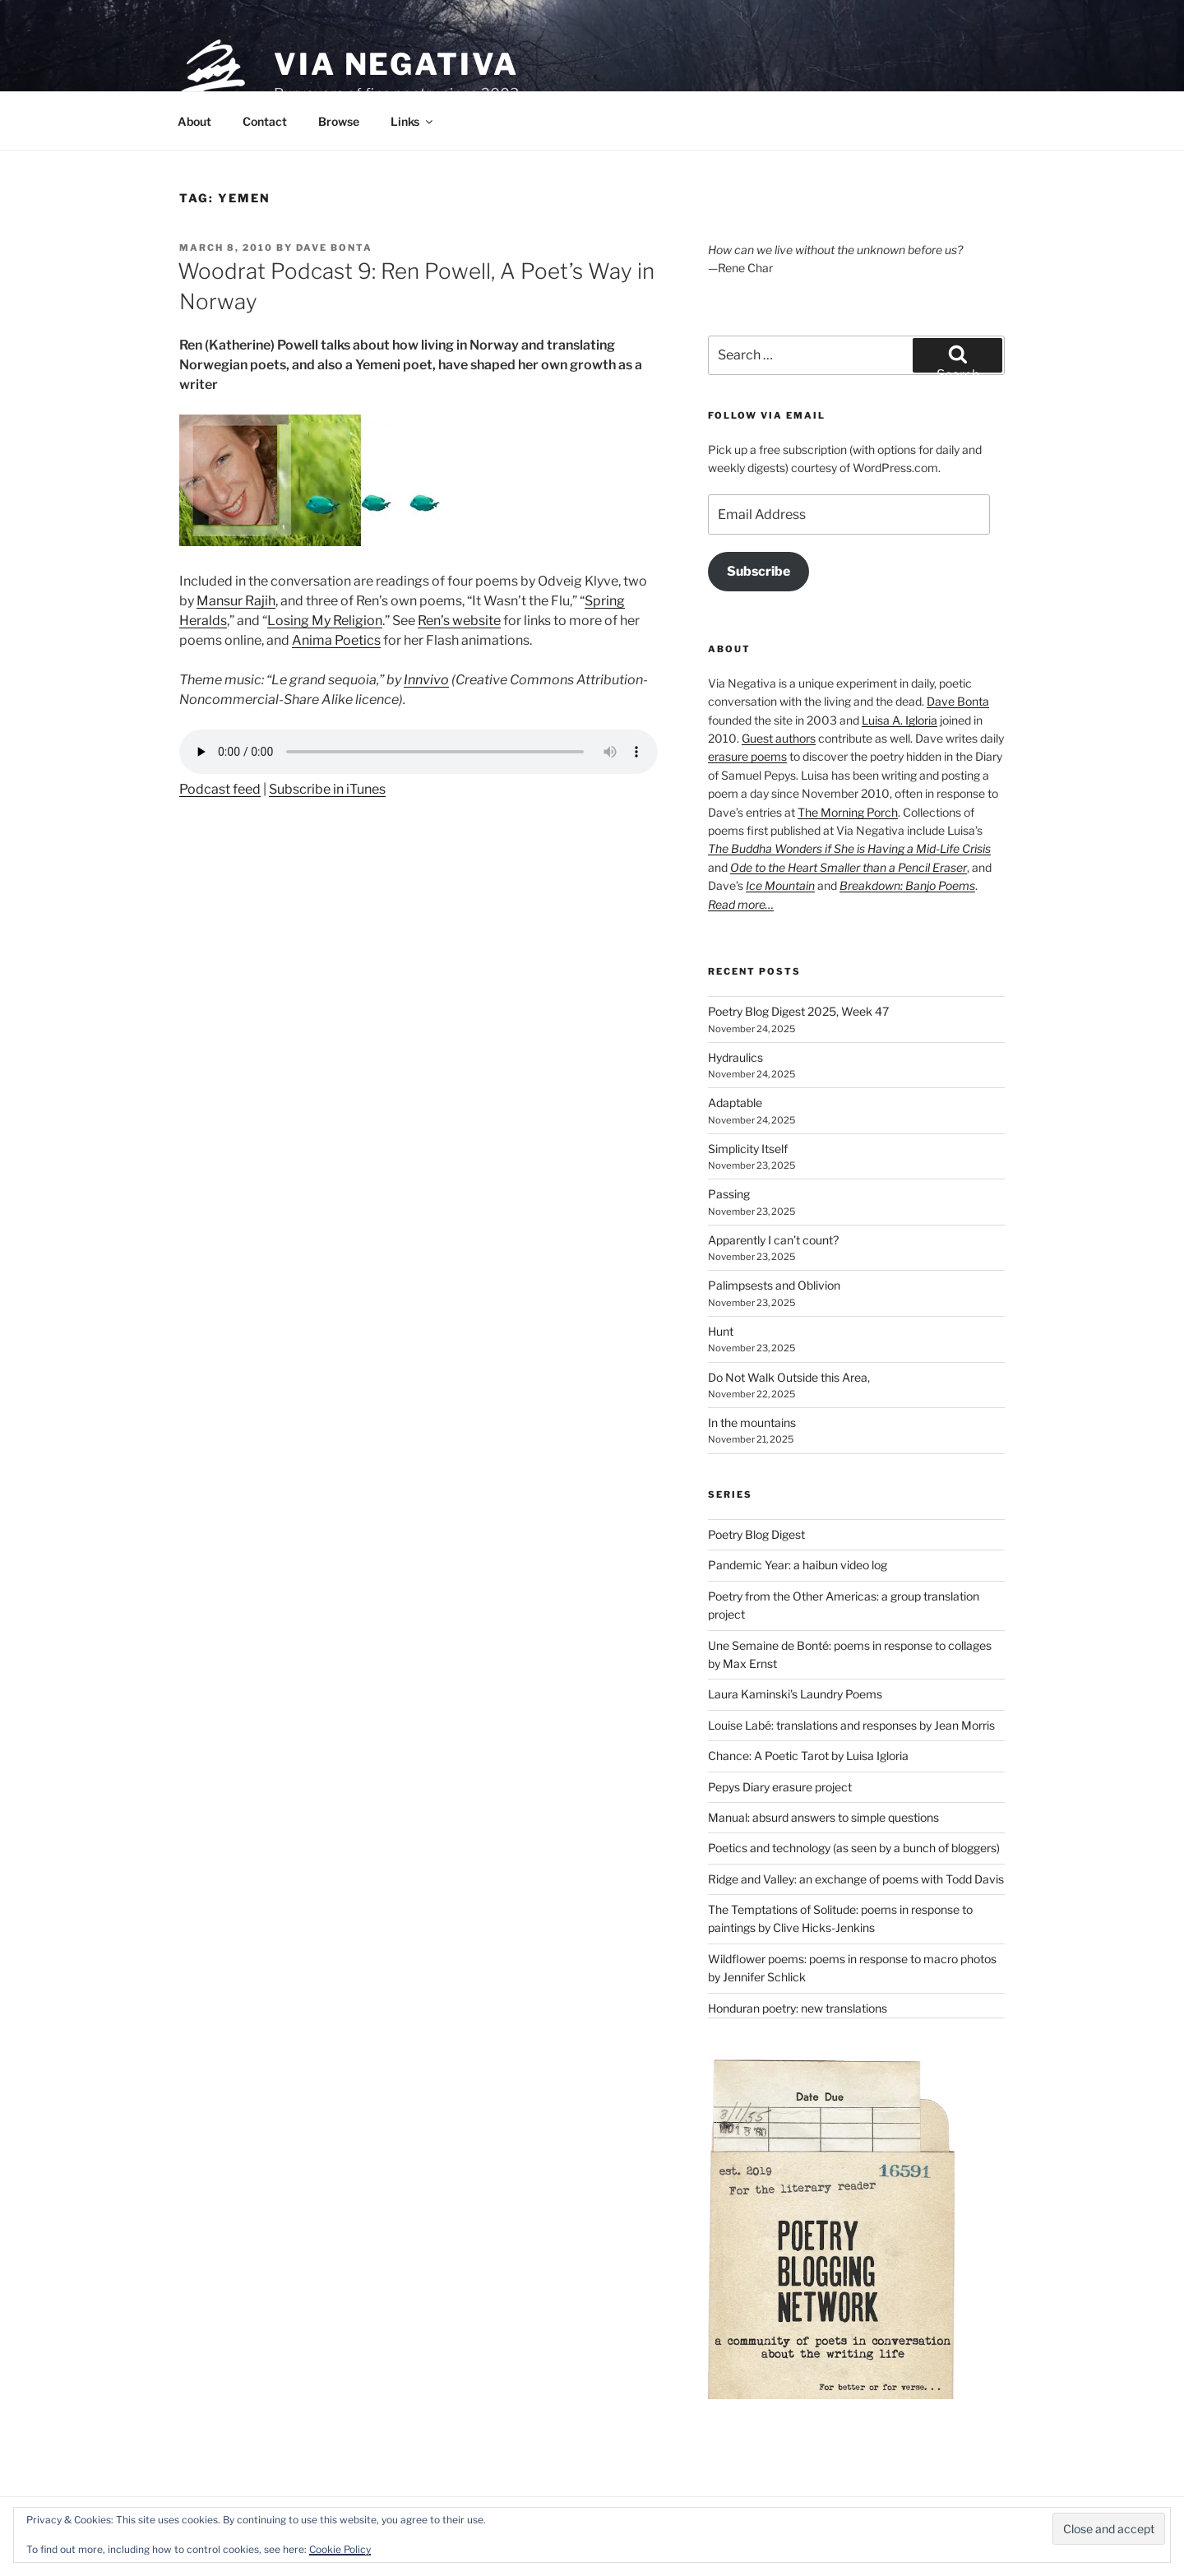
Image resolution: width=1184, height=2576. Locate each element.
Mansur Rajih (236, 601)
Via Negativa (396, 64)
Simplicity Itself (748, 1149)
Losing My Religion (324, 620)
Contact (265, 121)
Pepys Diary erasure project (780, 1787)
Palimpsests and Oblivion (774, 1285)
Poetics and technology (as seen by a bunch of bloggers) (854, 1848)
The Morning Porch (848, 812)
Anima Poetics (336, 640)
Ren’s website (459, 620)
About (194, 121)
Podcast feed (220, 789)
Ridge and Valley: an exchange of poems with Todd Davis (856, 1879)
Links (413, 121)
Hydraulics (735, 1057)
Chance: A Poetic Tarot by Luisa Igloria (808, 1756)
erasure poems (747, 756)
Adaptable (735, 1103)
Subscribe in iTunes (327, 789)
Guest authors (779, 738)
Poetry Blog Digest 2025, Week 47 (798, 1011)
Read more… (741, 904)
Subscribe (758, 571)
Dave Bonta (334, 247)
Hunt (720, 1331)
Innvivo (426, 680)
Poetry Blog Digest (756, 1534)
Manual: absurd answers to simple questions (823, 1817)
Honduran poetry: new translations (797, 2008)
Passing (729, 1194)
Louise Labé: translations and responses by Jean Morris (851, 1725)
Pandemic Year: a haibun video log (797, 1565)
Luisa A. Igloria (899, 720)
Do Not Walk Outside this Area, (789, 1377)
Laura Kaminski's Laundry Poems (795, 1694)
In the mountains (752, 1422)
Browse (338, 121)
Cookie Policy (340, 2549)
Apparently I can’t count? (773, 1240)
